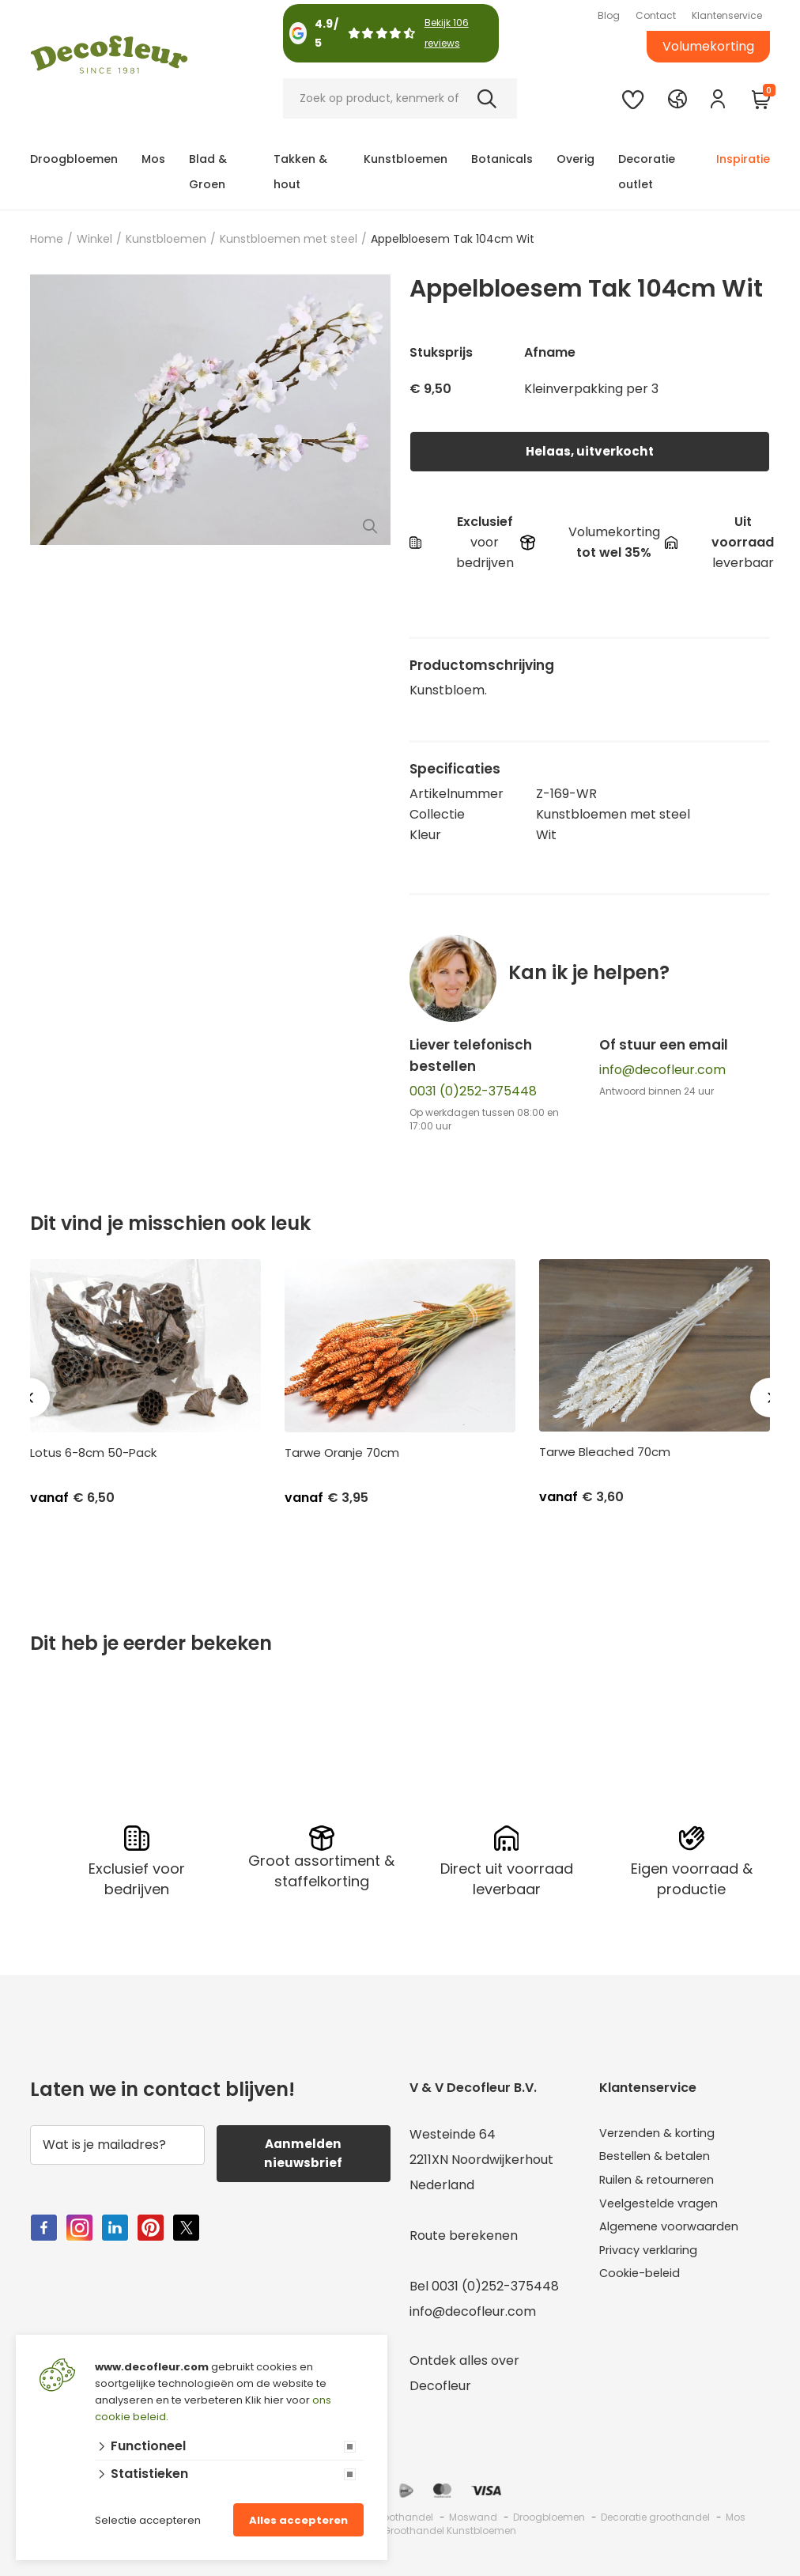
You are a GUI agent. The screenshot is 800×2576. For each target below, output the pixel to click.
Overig (575, 159)
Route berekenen (463, 2234)
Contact (656, 15)
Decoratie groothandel (655, 2515)
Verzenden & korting (663, 2133)
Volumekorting (708, 46)
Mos (153, 159)
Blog (609, 15)
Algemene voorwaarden (674, 2234)
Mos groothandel (391, 2515)
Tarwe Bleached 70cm (604, 1452)
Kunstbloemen (405, 159)
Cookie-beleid (643, 2284)
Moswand (473, 2515)
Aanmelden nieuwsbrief (303, 2152)
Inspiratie (743, 159)
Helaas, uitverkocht (590, 451)
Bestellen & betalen (660, 2158)
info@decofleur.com (662, 1070)
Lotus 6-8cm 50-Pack (93, 1453)
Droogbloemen (74, 159)
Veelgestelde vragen (664, 2209)
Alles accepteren (298, 2520)
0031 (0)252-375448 (473, 1091)
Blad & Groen (208, 171)
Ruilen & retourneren (663, 2183)
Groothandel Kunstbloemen (449, 2529)
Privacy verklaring (655, 2259)
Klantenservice (727, 15)
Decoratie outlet (646, 171)
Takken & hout (300, 171)
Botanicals (502, 159)
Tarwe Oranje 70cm (342, 1453)
